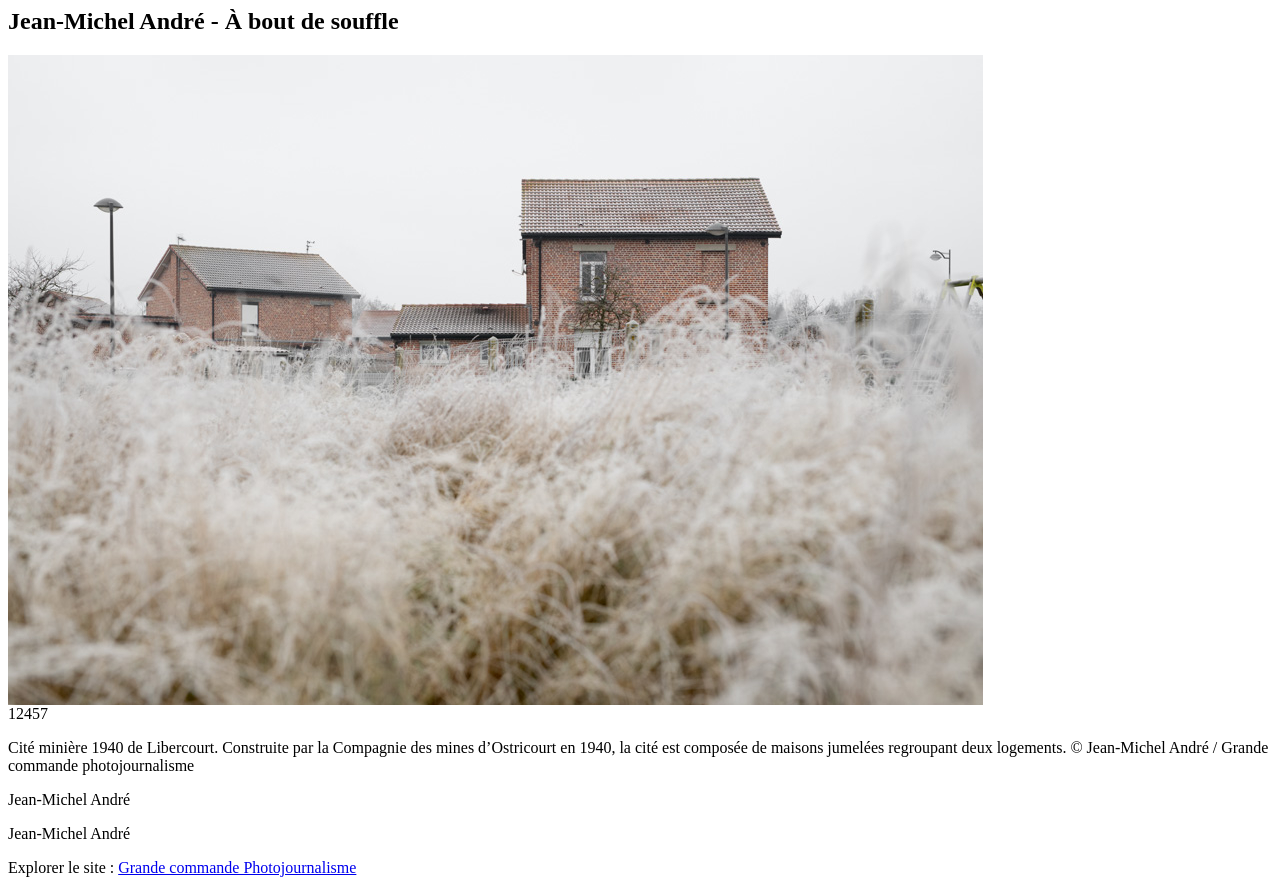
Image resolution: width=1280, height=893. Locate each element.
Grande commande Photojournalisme (237, 867)
